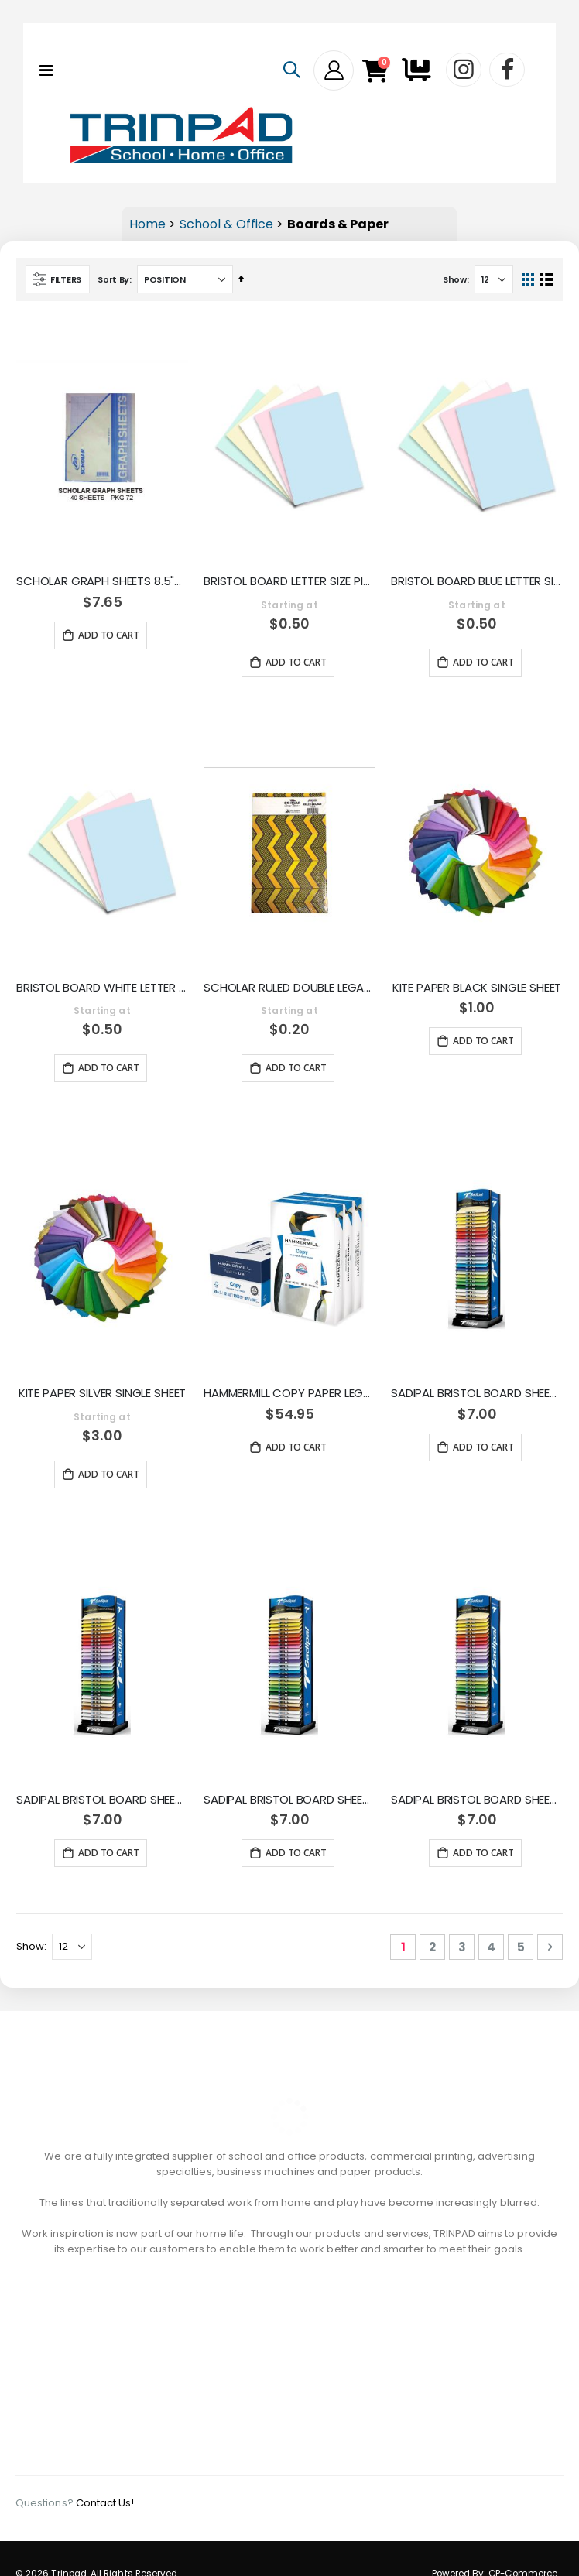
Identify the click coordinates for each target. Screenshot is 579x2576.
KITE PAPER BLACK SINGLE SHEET (477, 987)
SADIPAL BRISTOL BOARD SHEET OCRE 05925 (102, 1799)
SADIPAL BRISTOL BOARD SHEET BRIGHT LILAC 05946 (477, 1799)
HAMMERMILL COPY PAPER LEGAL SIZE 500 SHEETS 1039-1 (289, 1393)
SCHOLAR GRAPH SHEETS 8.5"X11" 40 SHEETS (102, 581)
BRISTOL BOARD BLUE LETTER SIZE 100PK (477, 581)
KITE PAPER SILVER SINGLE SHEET (103, 1393)
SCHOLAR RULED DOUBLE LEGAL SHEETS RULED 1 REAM (289, 987)
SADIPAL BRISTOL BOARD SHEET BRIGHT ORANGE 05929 (477, 1393)
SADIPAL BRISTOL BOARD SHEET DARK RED (289, 1799)
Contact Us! (105, 2472)
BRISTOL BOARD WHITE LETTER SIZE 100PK (102, 987)
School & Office (226, 224)
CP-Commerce (522, 2543)
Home (147, 224)
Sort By (113, 279)
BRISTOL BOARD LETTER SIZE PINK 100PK (289, 581)
